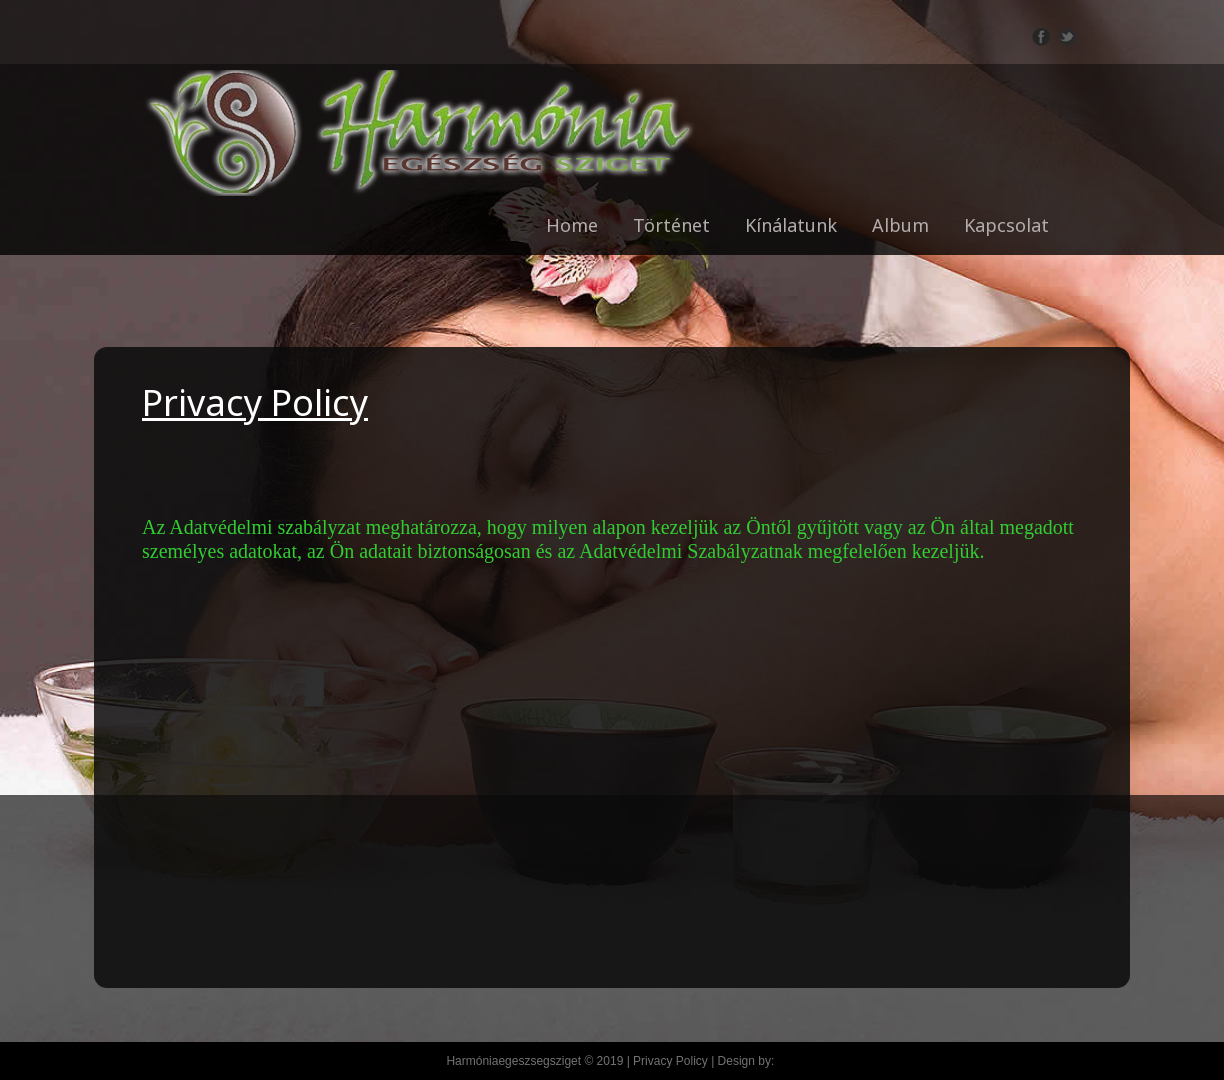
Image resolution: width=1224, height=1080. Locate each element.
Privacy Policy (670, 1061)
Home (572, 225)
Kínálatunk (791, 225)
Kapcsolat (1006, 225)
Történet (671, 225)
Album (900, 225)
